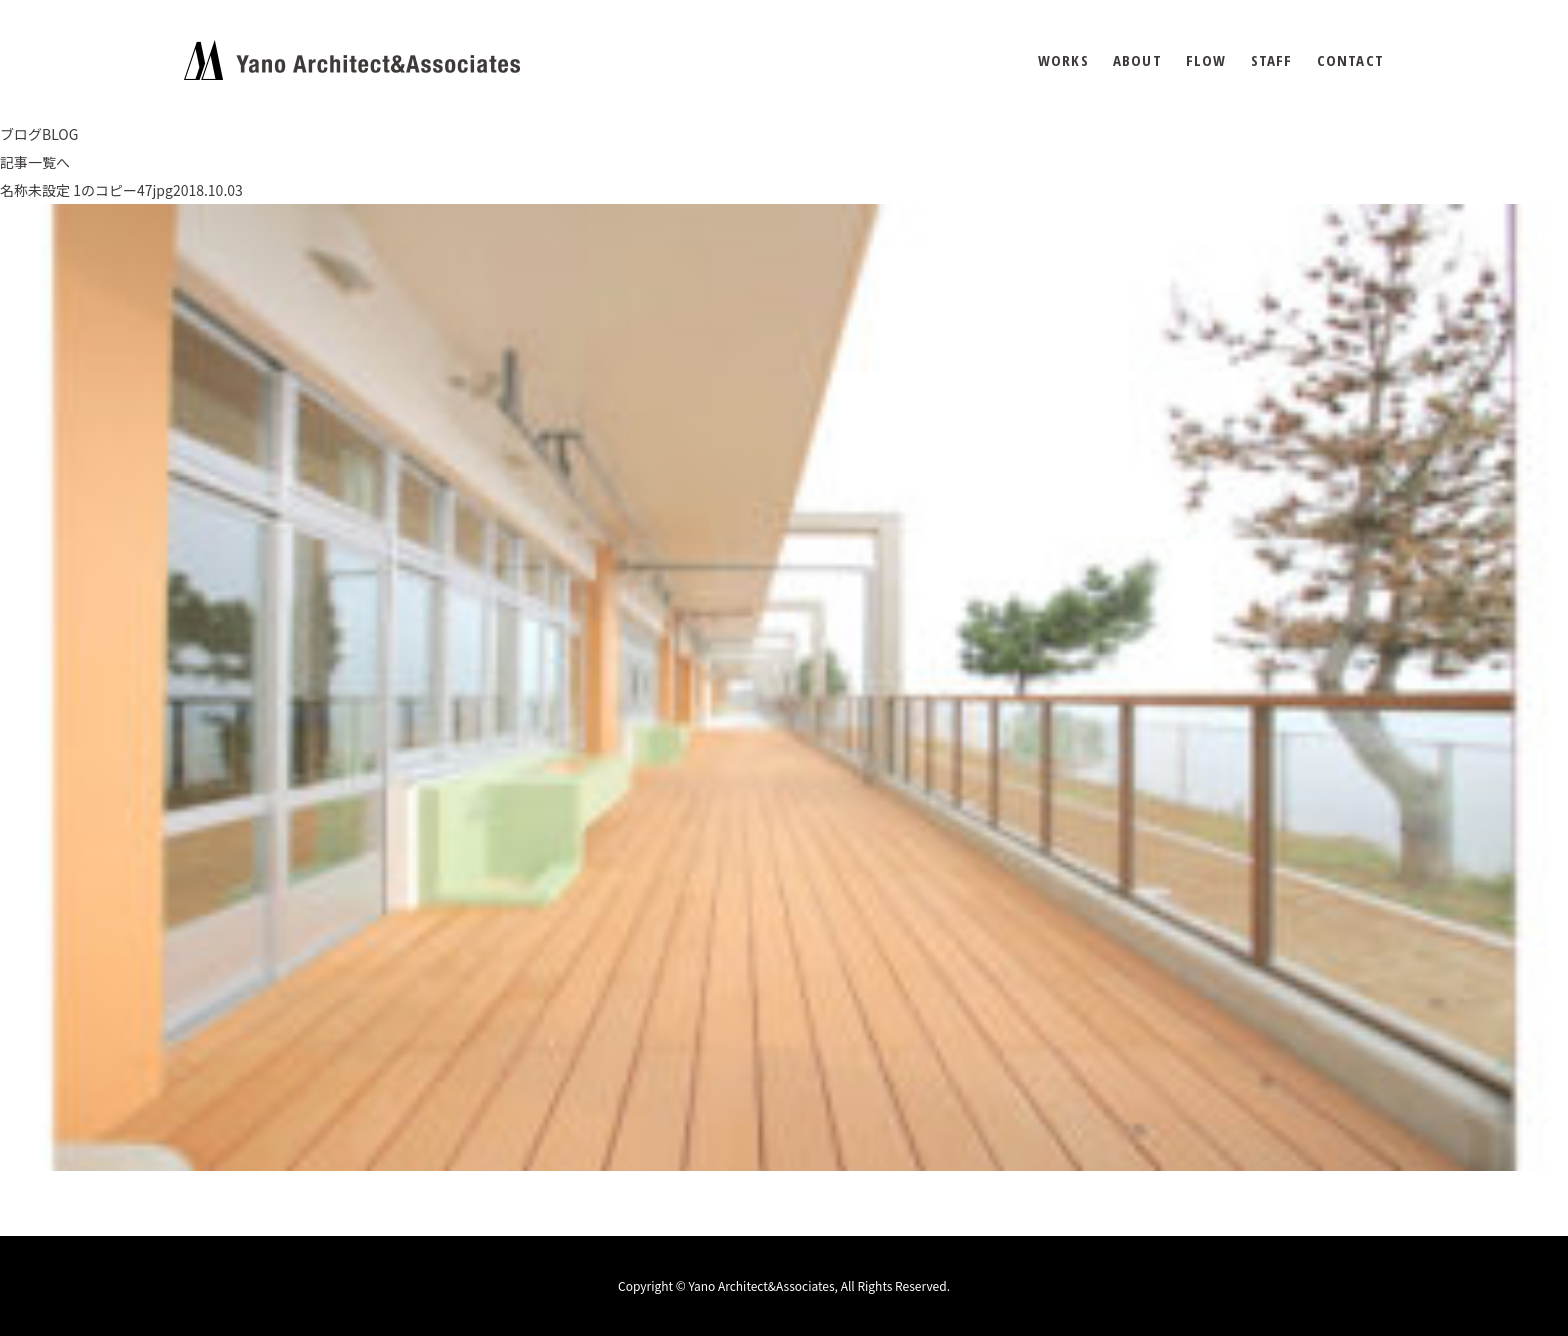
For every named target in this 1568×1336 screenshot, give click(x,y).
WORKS (1063, 60)
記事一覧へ (35, 162)
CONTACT (1350, 60)
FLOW (1206, 60)
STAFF (1272, 60)
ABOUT (1137, 60)
